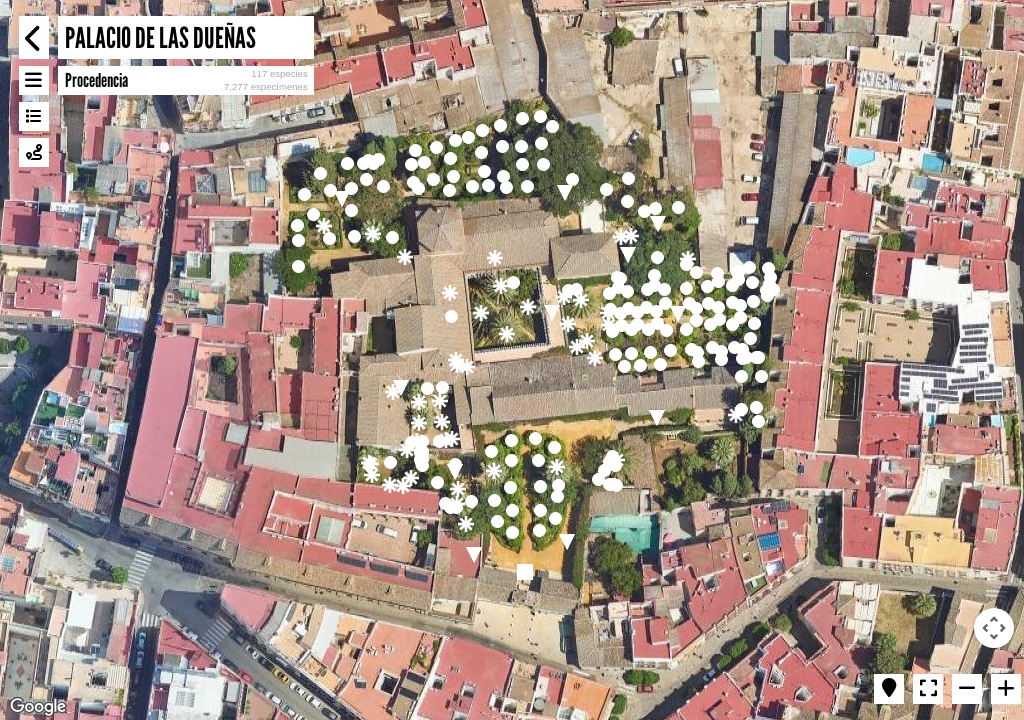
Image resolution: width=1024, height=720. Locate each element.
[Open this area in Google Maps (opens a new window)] (38, 707)
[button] (456, 360)
